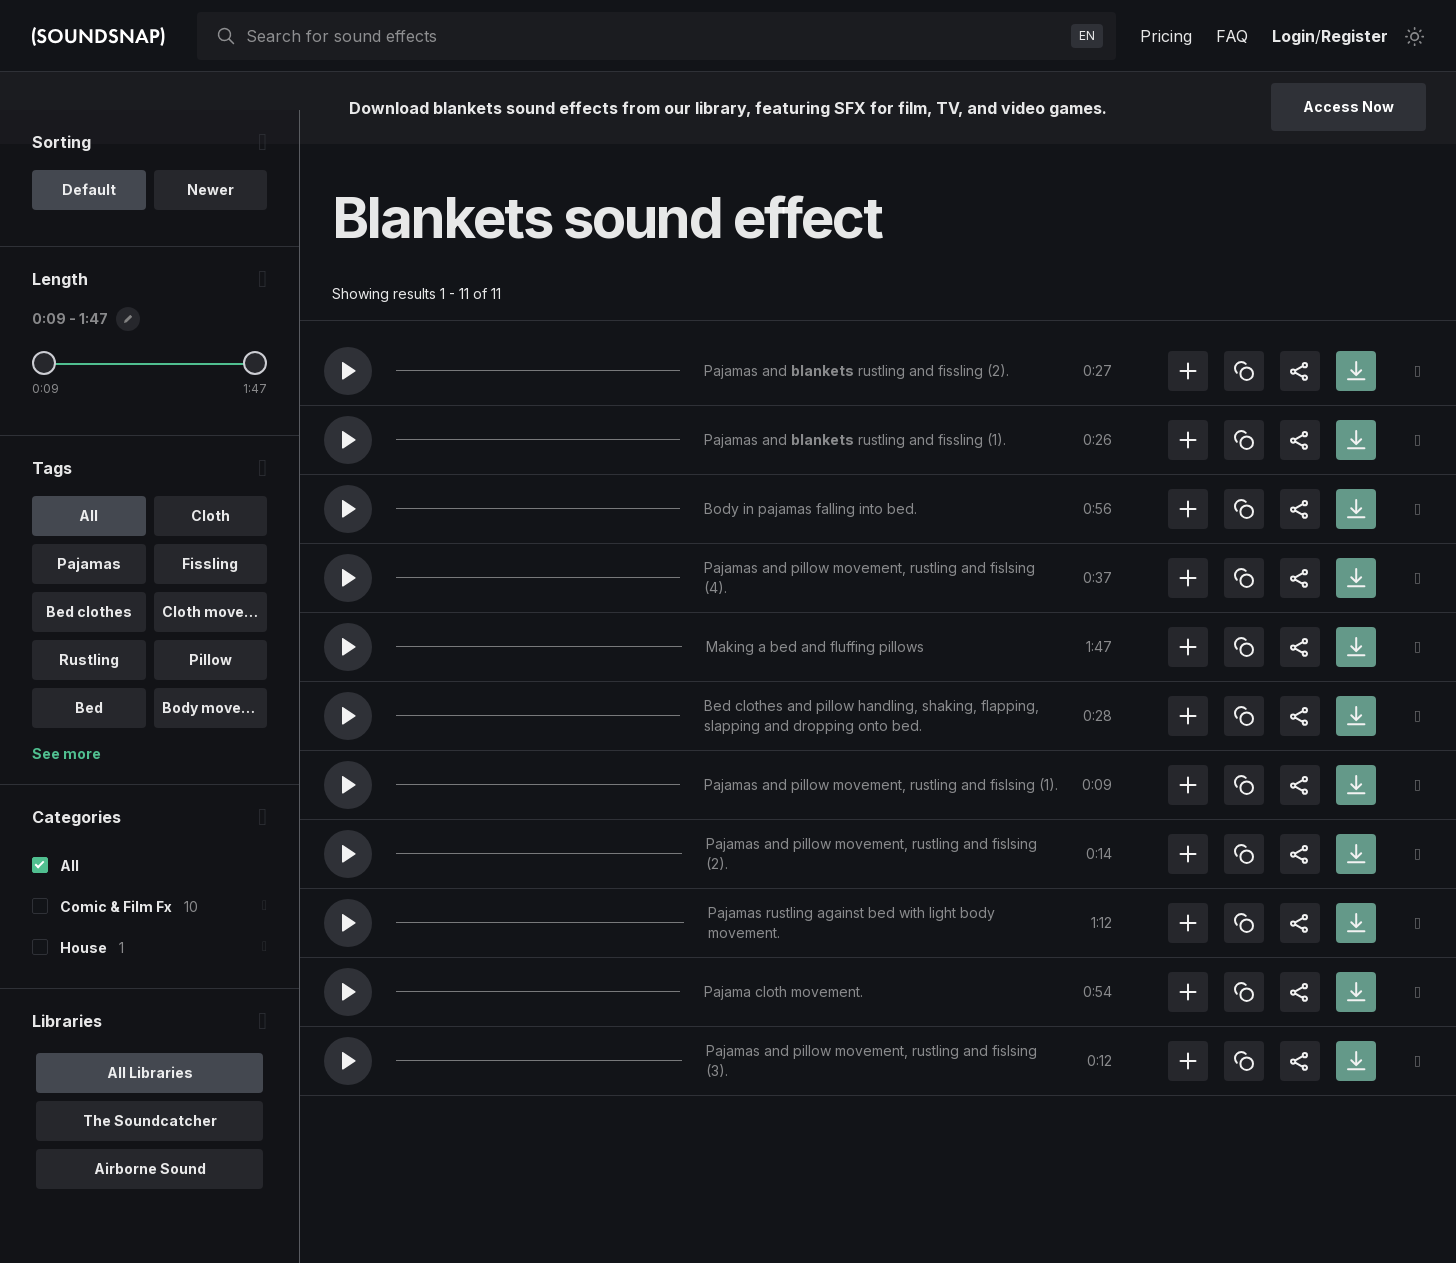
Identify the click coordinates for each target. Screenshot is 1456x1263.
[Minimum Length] (44, 397)
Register (1354, 36)
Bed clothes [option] (89, 645)
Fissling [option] (210, 597)
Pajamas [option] (89, 597)
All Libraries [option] (150, 1106)
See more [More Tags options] (66, 787)
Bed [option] (89, 741)
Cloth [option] (210, 549)
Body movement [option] (215, 741)
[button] (348, 371)
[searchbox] (654, 36)
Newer (210, 223)
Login (1293, 36)
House (83, 981)
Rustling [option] (89, 693)
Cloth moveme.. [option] (215, 645)
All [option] (88, 549)
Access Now (1348, 106)
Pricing (1166, 36)
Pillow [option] (210, 693)
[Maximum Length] (255, 397)
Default (89, 223)
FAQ (1232, 36)
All (69, 899)
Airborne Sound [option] (150, 1202)
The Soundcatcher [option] (150, 1154)
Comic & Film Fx (116, 940)
